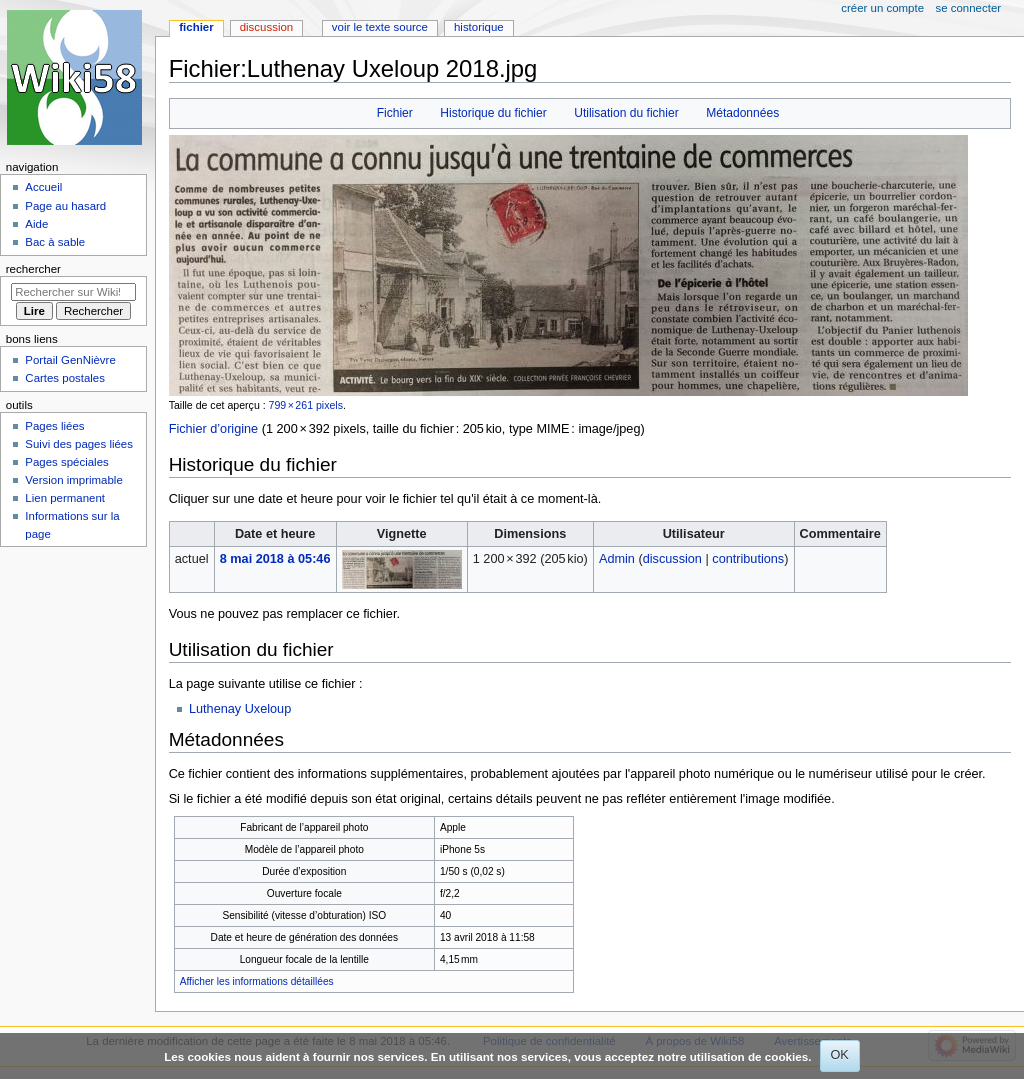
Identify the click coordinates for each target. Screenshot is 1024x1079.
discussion (672, 559)
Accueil (43, 187)
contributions (748, 559)
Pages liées (54, 426)
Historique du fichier (493, 113)
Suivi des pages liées (79, 444)
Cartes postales (65, 378)
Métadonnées (742, 113)
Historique (479, 27)
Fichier (395, 113)
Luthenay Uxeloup (240, 709)
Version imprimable (73, 480)
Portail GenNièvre (70, 360)
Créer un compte (882, 8)
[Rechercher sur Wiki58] (73, 292)
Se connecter (969, 8)
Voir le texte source (380, 27)
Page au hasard (65, 206)
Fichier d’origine (214, 429)
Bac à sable (55, 242)
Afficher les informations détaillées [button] (257, 981)
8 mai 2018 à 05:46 (275, 559)
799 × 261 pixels (306, 405)
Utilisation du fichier (626, 113)
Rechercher (33, 269)
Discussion (266, 27)
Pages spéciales (66, 462)
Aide (36, 224)
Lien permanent (65, 498)
